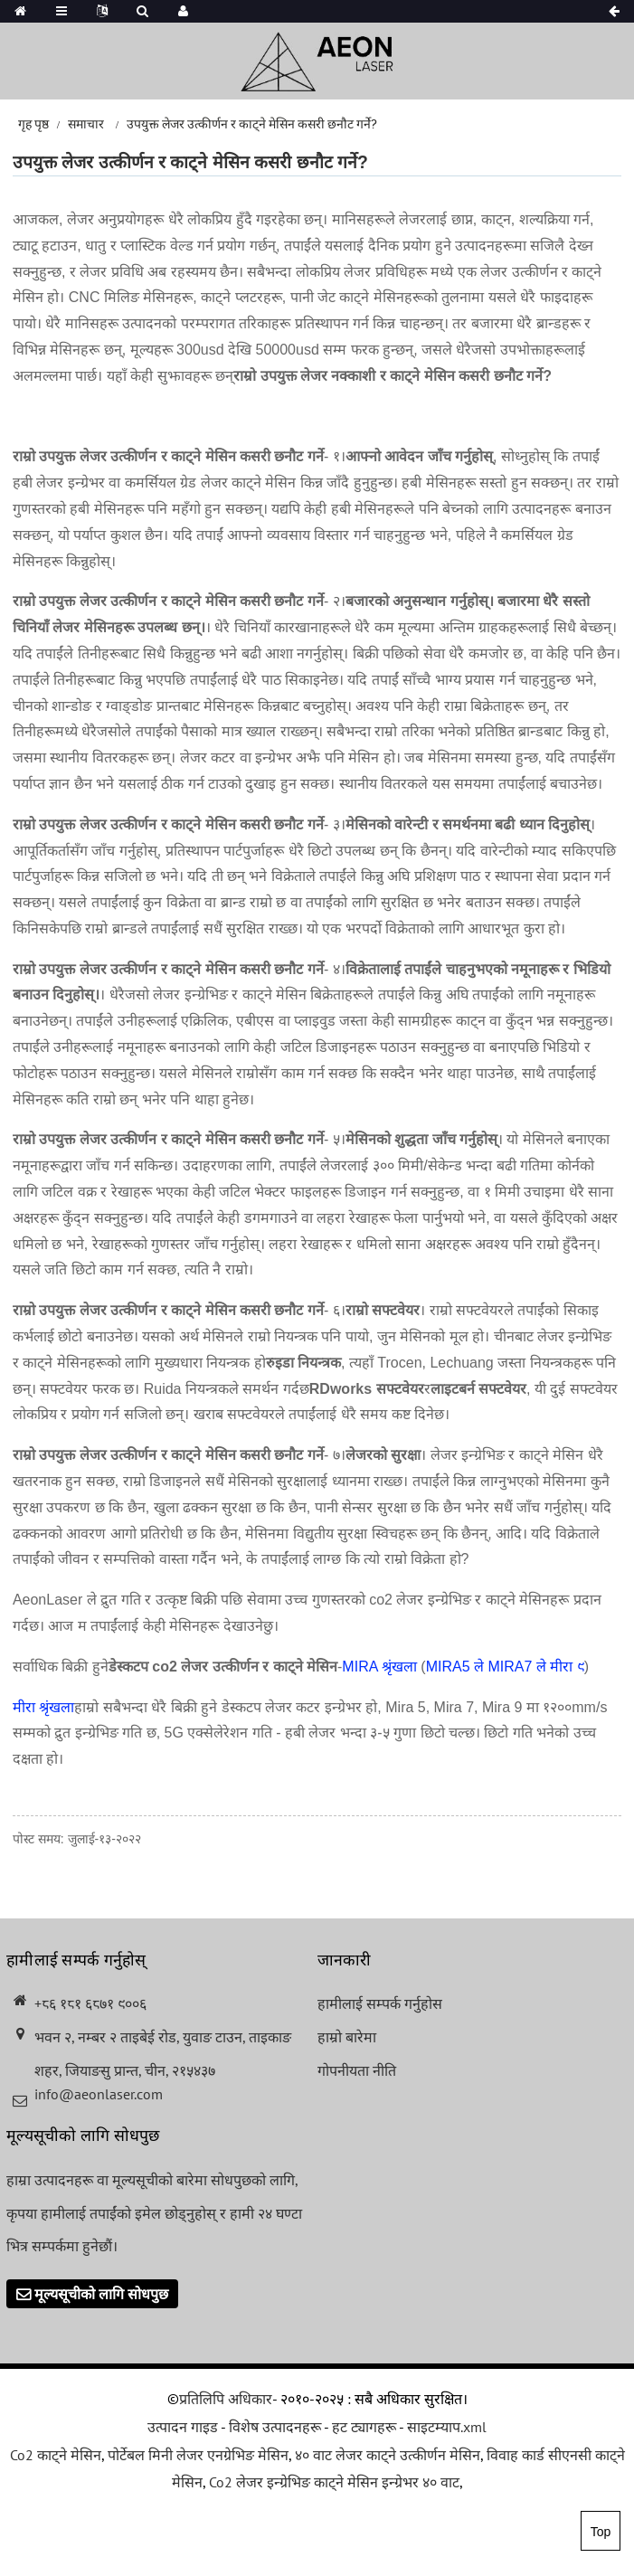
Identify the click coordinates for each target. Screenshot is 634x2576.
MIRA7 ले (517, 1666)
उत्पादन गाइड (182, 2427)
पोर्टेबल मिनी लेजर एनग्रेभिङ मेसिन (198, 2455)
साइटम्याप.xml (447, 2427)
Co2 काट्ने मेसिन (55, 2455)
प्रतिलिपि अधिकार (225, 2399)
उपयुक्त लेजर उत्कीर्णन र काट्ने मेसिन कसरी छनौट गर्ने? (252, 124)
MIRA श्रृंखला (379, 1666)
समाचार (86, 124)
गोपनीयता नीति (356, 2070)
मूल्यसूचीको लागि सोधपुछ (101, 2294)
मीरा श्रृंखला (43, 1707)
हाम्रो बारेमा (346, 2037)
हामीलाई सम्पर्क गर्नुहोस (379, 2003)
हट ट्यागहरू (364, 2427)
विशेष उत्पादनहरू (275, 2427)
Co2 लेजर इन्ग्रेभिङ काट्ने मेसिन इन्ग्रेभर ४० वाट (334, 2482)
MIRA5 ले (455, 1666)
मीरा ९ (566, 1666)
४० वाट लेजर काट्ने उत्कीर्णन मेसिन (387, 2455)
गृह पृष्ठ (33, 124)
